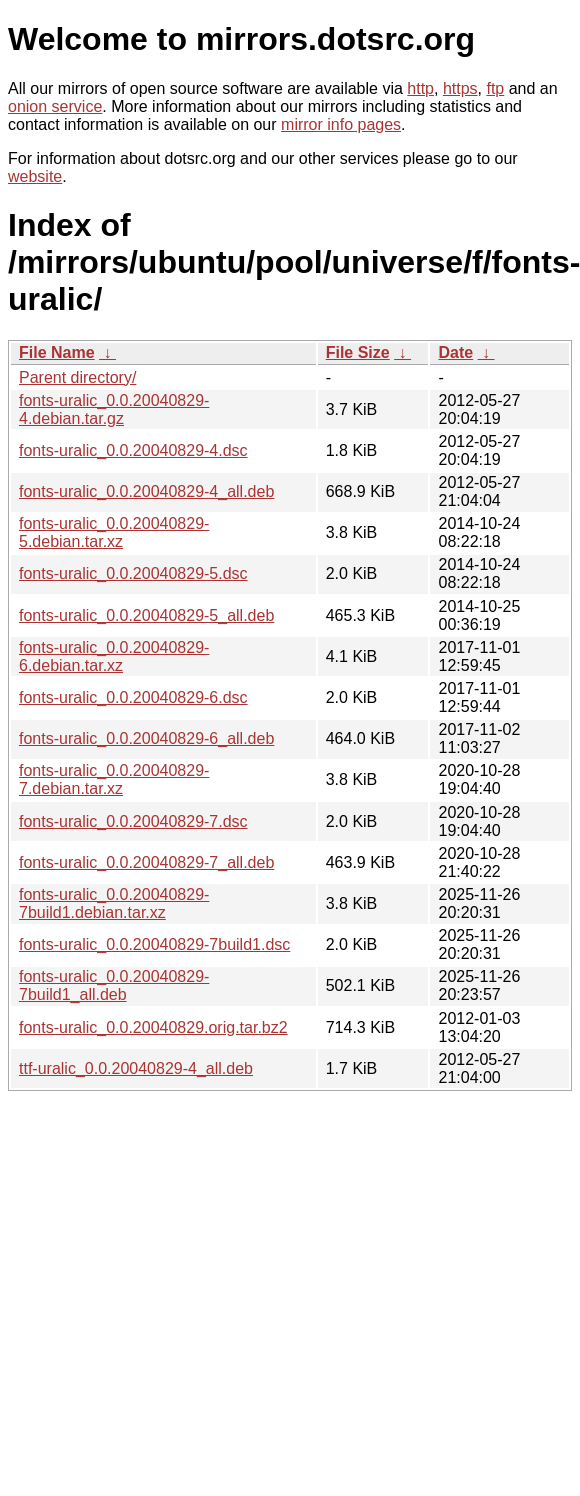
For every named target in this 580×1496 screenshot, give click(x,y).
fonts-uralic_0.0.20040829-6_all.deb (146, 738)
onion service (55, 106)
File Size (358, 352)
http (420, 88)
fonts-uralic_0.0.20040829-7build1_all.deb (114, 985)
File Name (57, 352)
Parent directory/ (77, 377)
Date (455, 352)
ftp (495, 88)
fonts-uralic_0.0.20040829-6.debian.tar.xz (114, 656)
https (460, 88)
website (35, 176)
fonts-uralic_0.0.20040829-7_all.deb (146, 862)
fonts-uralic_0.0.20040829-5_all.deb (146, 615)
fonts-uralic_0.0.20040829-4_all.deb (146, 491)
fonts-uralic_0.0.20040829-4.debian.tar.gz (114, 409)
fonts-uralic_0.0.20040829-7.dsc (133, 821)
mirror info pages (341, 124)
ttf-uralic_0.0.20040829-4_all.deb (136, 1068)
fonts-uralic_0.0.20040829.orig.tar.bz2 (153, 1027)
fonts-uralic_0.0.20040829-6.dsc (133, 697)
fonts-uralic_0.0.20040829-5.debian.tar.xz (114, 532)
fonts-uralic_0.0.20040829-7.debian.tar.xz (114, 779)
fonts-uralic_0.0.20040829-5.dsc (133, 573)
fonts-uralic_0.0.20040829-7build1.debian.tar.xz (114, 903)
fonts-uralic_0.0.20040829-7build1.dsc (154, 944)
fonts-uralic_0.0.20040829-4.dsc (133, 450)
